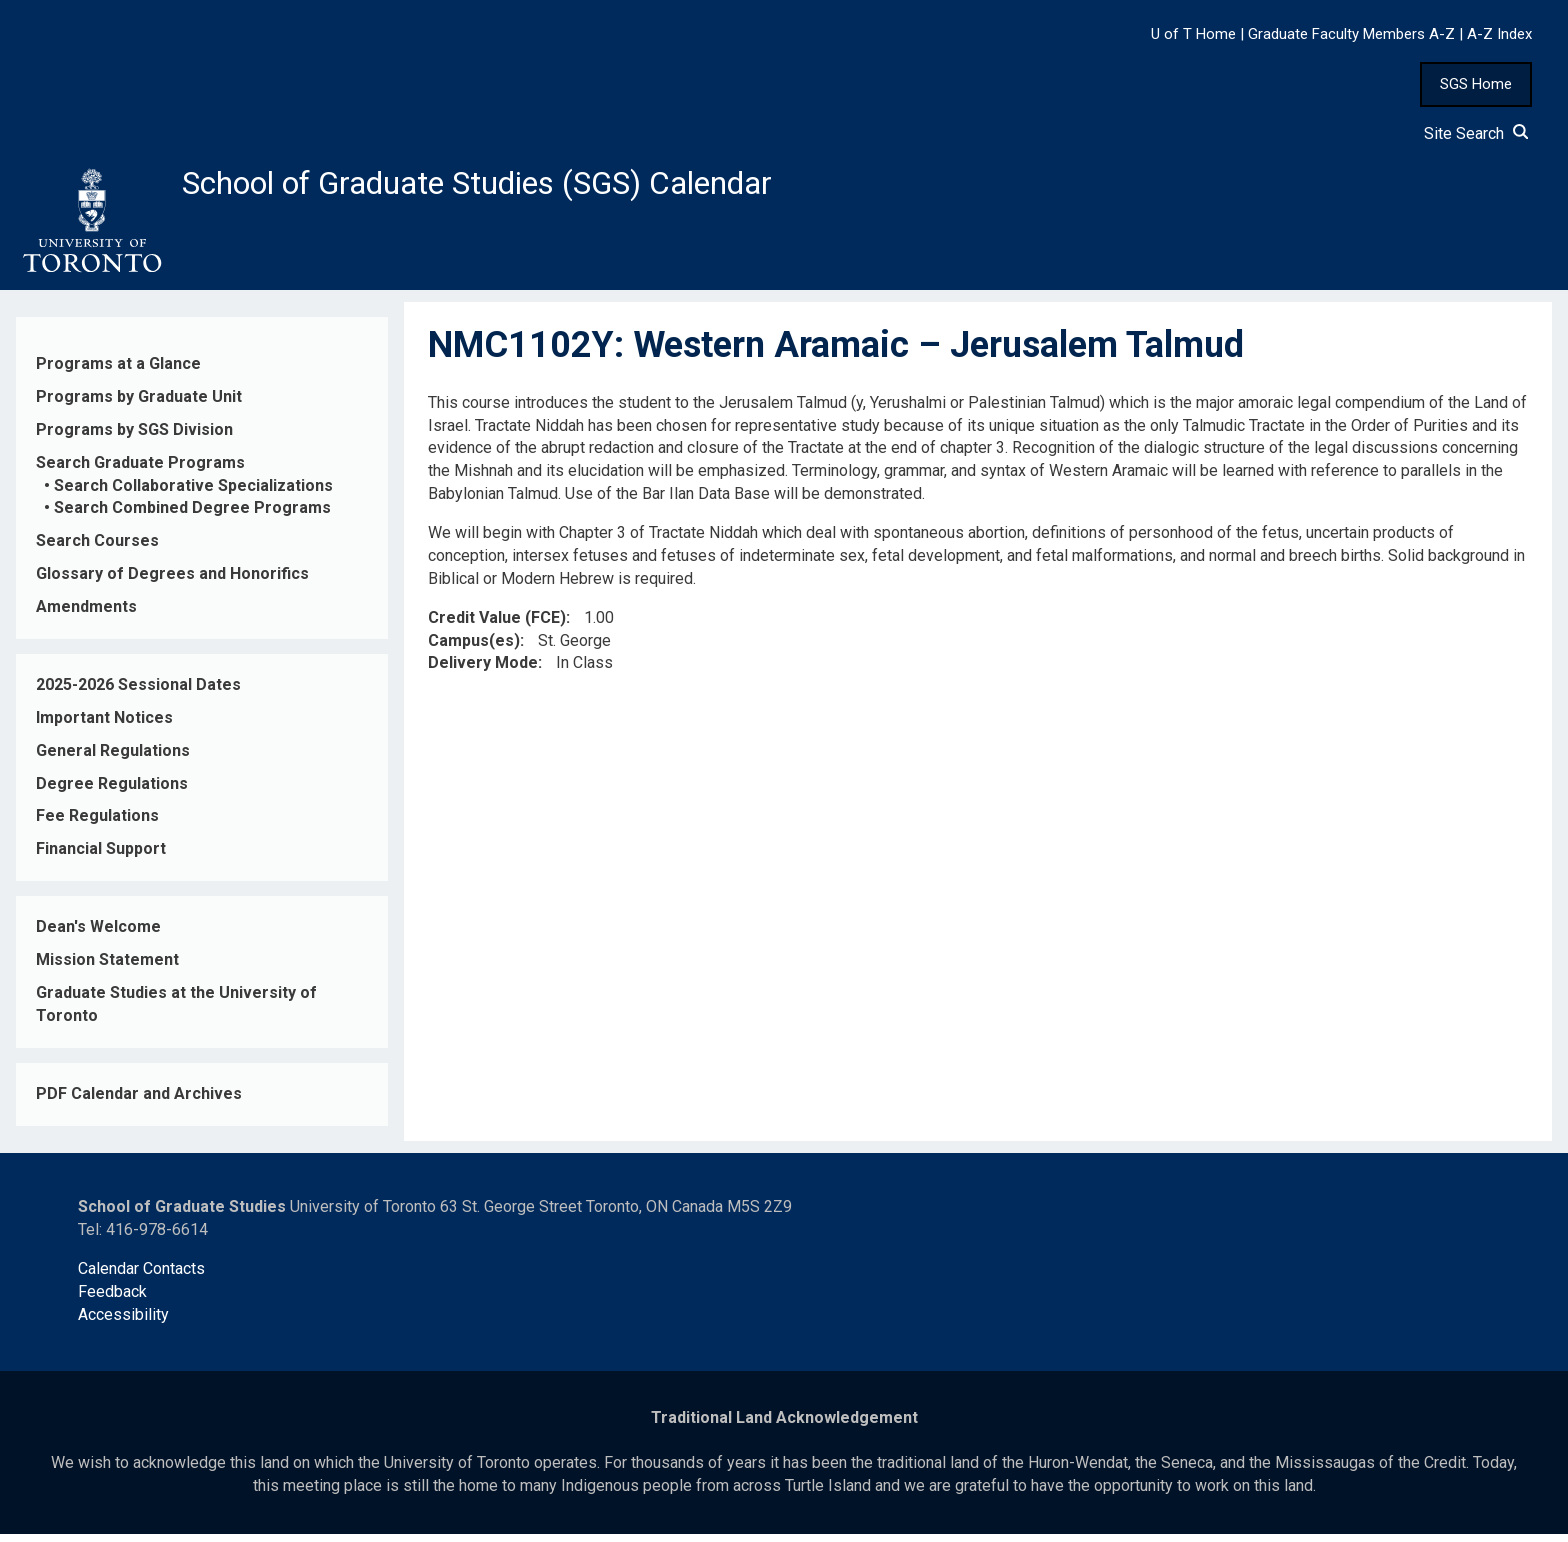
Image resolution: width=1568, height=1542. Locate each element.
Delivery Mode (483, 671)
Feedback (112, 1299)
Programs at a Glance (118, 371)
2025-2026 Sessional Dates (138, 692)
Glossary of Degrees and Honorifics (172, 581)
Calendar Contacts (141, 1276)
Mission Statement (107, 967)
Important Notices (104, 725)
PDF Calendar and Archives (139, 1101)
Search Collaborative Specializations (193, 493)
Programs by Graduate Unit (139, 404)
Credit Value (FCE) (497, 625)
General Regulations (113, 758)
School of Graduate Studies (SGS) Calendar (527, 187)
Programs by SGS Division (134, 437)
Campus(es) (474, 648)
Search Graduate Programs (140, 470)
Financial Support (101, 857)
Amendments (86, 614)
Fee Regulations (97, 824)
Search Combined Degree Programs (192, 516)
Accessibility (123, 1322)
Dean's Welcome (98, 934)
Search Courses (97, 549)
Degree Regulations (112, 791)
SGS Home (1476, 84)
